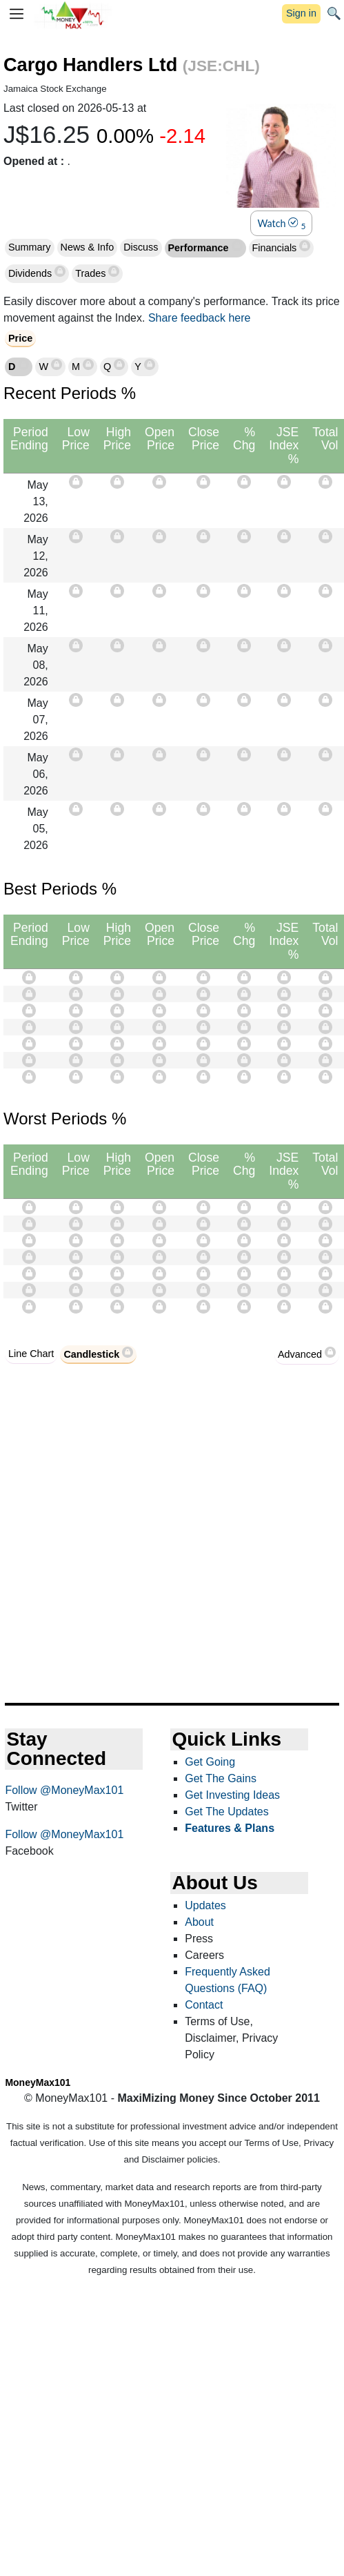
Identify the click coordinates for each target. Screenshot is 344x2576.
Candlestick (91, 1354)
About (199, 1922)
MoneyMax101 (37, 2082)
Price (20, 338)
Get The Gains (220, 1778)
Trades (91, 273)
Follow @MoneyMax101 (64, 1790)
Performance (200, 247)
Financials (276, 247)
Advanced (300, 1354)
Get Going (210, 1762)
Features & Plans (229, 1828)
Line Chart (31, 1353)
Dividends (31, 273)
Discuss (140, 247)
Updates (205, 1905)
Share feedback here (199, 318)
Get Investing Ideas (232, 1795)
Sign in (301, 13)
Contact (204, 2005)
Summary (29, 247)
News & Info (87, 247)
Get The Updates (227, 1811)
